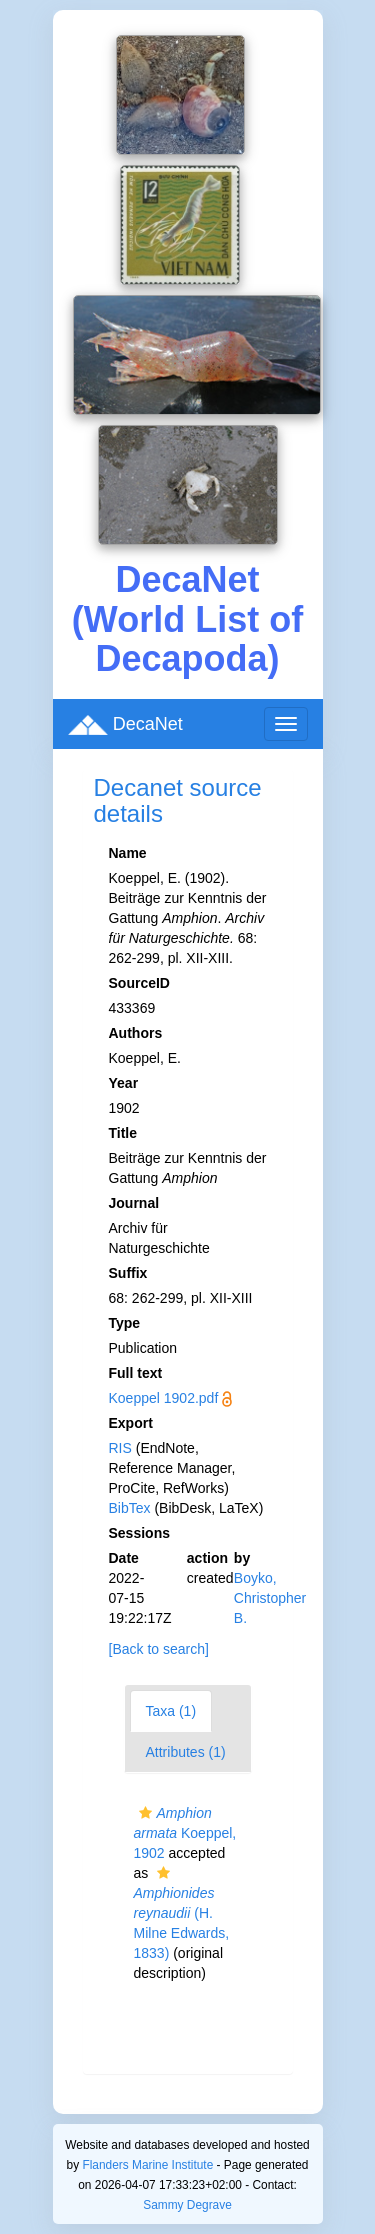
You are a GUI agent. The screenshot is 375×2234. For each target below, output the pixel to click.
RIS (120, 1448)
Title (123, 1133)
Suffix (128, 1273)
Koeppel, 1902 (185, 1833)
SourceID (139, 983)
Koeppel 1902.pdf (164, 1398)
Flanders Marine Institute (147, 2165)
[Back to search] (159, 1649)
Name (128, 853)
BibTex (130, 1508)
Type (125, 1323)
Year (124, 1083)
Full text (136, 1373)
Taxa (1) (171, 1711)
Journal (134, 1203)
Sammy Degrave (187, 2205)
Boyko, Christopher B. (270, 1598)
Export (131, 1423)
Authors (136, 1033)
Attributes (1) (186, 1752)
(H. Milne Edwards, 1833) (182, 1913)
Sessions (139, 1533)
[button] (145, 1813)
